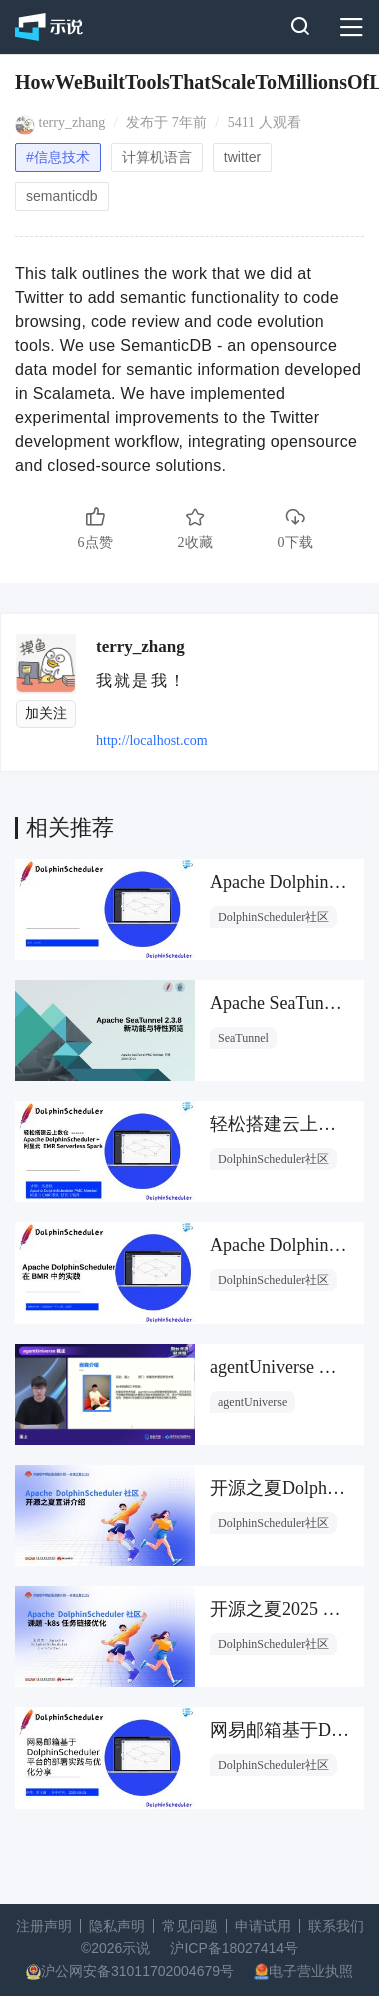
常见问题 (190, 1926)
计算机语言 (157, 157)
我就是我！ (141, 680)
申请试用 (263, 1926)
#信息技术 (58, 157)
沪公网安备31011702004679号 (137, 1971)
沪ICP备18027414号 (234, 1948)
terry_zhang (72, 122)
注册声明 (44, 1926)
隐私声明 (117, 1926)
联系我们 (336, 1926)
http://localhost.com (152, 740)
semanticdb (62, 196)
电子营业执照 (311, 1971)
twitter (242, 157)
